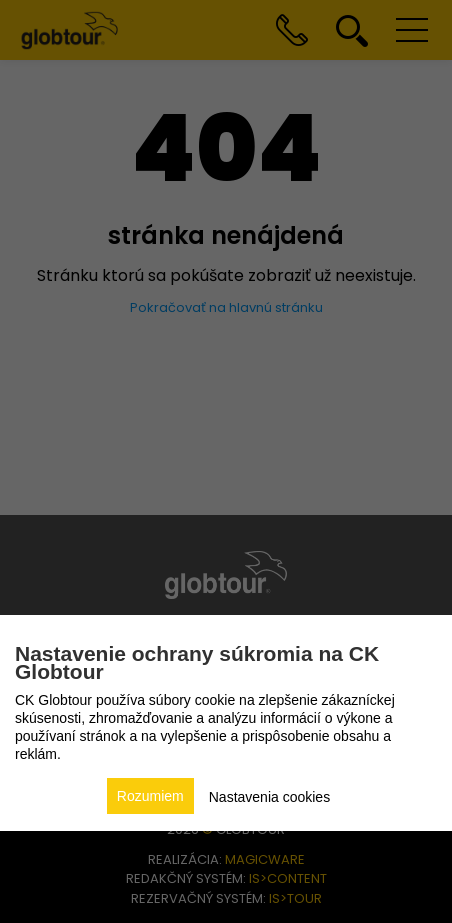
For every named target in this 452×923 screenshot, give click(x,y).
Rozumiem (150, 796)
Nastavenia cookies (269, 797)
